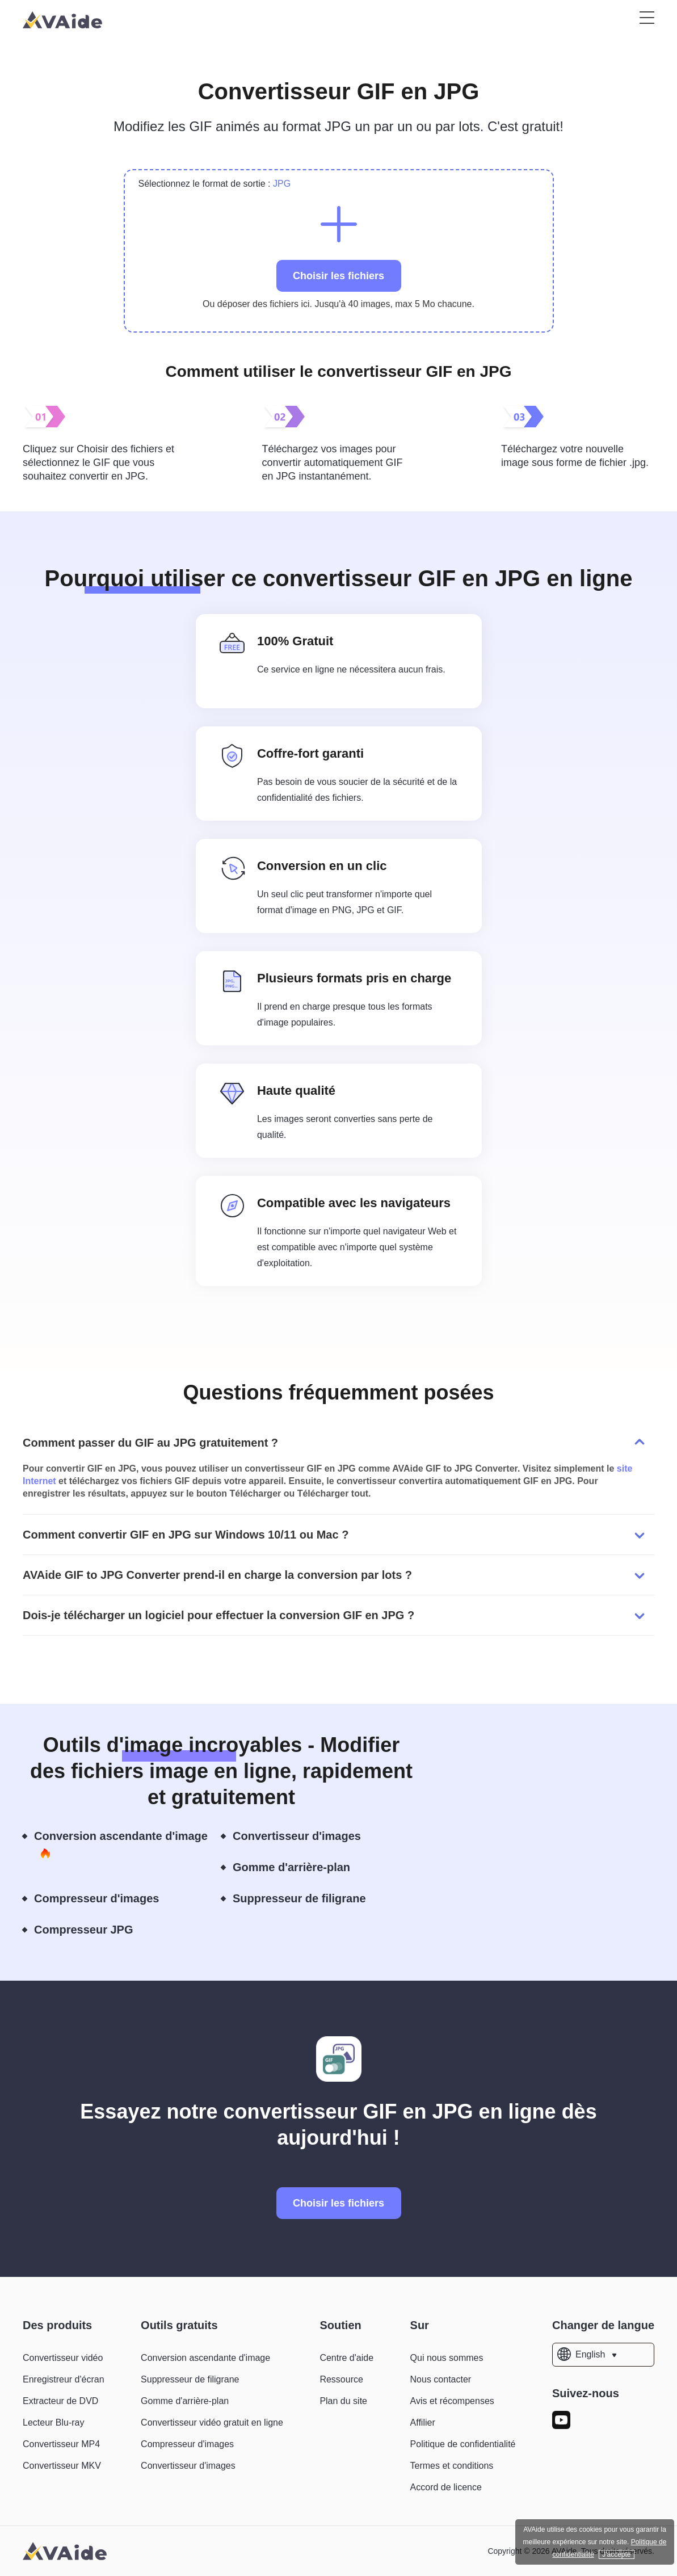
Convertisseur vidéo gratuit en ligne (212, 2422)
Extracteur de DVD (60, 2401)
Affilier (422, 2422)
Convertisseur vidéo (63, 2358)
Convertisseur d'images (306, 1836)
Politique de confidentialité (463, 2444)
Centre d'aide (346, 2358)
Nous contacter (441, 2379)
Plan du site (343, 2401)
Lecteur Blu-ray (54, 2422)
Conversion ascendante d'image (121, 1845)
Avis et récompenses (452, 2401)
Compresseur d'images (106, 1899)
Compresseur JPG (93, 1930)
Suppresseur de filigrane (309, 1899)
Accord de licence (446, 2487)
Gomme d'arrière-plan (301, 1868)
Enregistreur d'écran (63, 2379)
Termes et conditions (452, 2465)
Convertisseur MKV (62, 2465)
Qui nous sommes (446, 2358)
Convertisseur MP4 (61, 2444)
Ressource (341, 2379)
